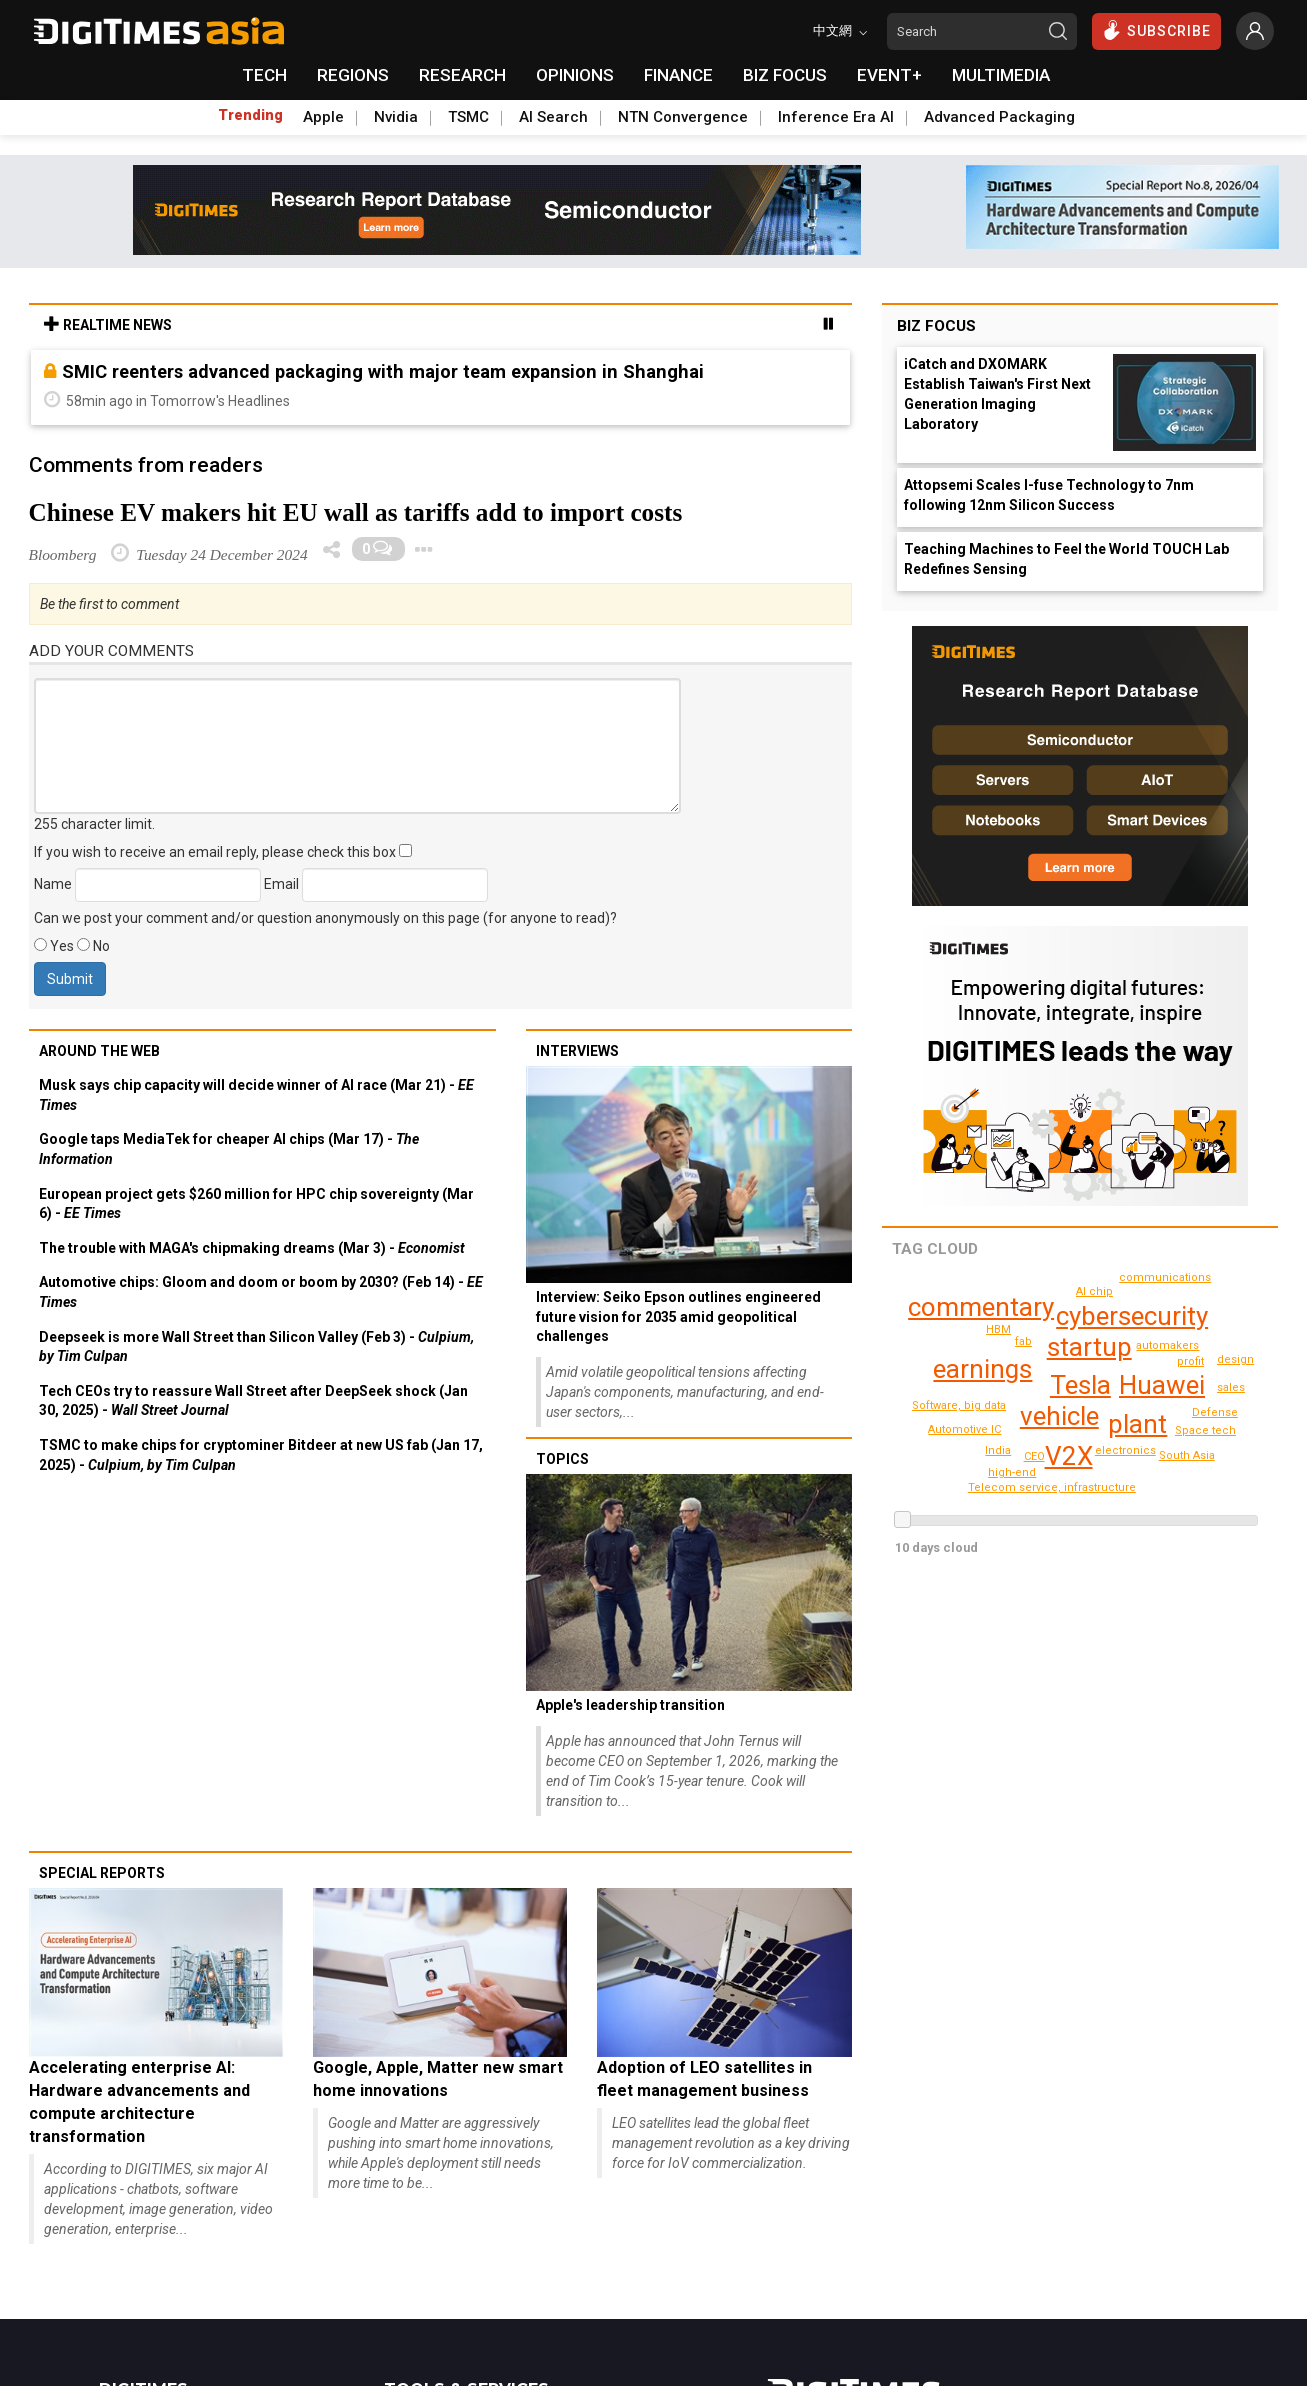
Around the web (99, 1051)
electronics (1127, 1450)
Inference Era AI (836, 117)
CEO (1034, 1456)
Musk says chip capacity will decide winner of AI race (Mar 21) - (256, 1095)
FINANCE (678, 75)
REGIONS (353, 75)
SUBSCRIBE (1156, 30)
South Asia (1157, 1476)
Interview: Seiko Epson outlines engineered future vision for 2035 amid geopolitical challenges (678, 1316)
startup (1089, 1347)
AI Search (553, 117)
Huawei (1162, 1385)
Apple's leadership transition (630, 1705)
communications (1169, 1277)
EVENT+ (889, 75)
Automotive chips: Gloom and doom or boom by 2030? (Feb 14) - (261, 1292)
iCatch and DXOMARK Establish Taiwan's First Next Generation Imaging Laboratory (997, 394)
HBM (998, 1329)
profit (1190, 1361)
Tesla (1079, 1385)
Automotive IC (966, 1429)
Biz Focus (936, 326)
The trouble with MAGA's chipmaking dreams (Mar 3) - (252, 1248)
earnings (982, 1369)
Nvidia (396, 117)
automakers (1169, 1345)
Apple (323, 117)
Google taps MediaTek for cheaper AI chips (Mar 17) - (229, 1149)
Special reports (102, 1873)
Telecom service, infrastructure (1105, 1494)
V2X (1069, 1456)
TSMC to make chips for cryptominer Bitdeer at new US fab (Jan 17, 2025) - (261, 1455)
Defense (1192, 1431)
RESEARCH (462, 75)
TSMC (468, 117)
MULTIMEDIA (1001, 75)
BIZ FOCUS (785, 75)
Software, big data (961, 1405)
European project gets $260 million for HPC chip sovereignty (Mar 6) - (256, 1204)
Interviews (577, 1051)
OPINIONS (575, 75)
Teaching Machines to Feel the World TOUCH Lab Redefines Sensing (1066, 559)
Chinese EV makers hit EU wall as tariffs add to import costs (356, 512)
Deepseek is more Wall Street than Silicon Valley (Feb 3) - (256, 1347)
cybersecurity (1131, 1316)
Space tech (1096, 1291)
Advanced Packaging (999, 117)
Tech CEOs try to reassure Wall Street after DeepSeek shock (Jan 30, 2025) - (253, 1401)
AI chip (1188, 1455)
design (1014, 1472)
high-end (1234, 1387)
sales (1215, 1412)
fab (1024, 1341)
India (999, 1450)
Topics (562, 1459)
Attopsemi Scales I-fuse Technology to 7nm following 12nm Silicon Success (1049, 495)
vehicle (1058, 1416)
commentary (981, 1307)
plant (1138, 1424)
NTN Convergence (683, 117)
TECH (264, 75)
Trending (250, 115)
